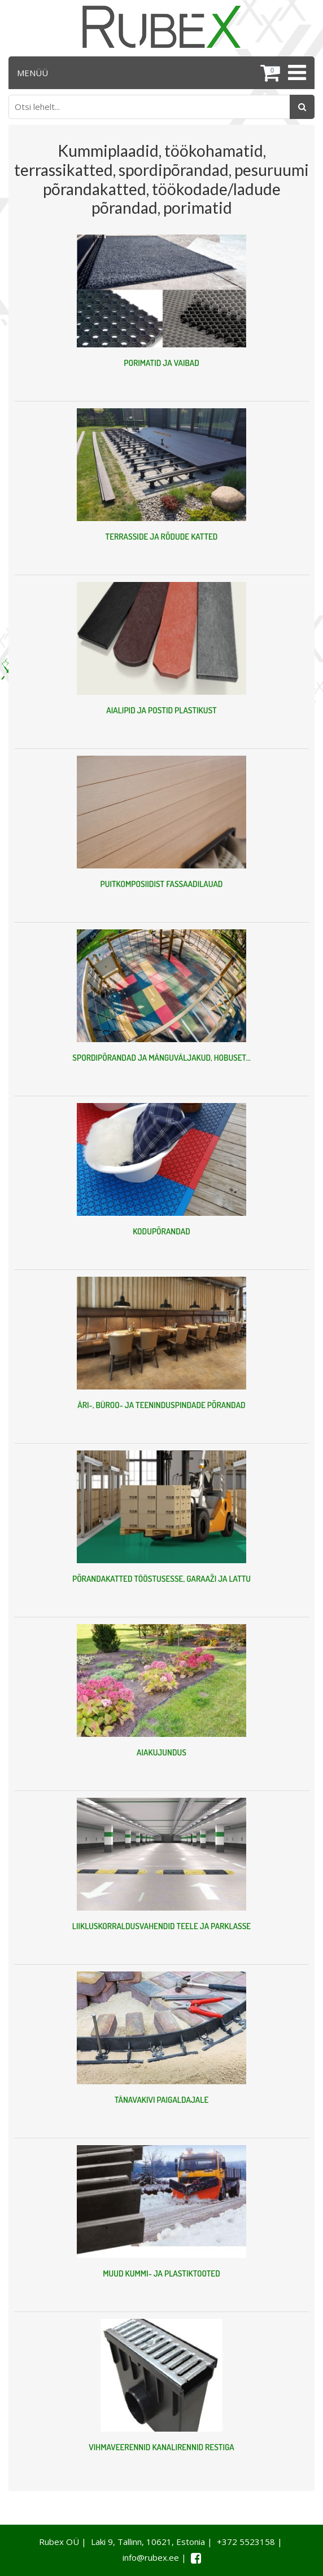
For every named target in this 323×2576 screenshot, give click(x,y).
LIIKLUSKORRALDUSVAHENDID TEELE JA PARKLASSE (161, 1926)
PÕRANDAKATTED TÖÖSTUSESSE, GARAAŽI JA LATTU (161, 1578)
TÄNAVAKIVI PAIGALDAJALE (161, 2099)
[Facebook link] (196, 2558)
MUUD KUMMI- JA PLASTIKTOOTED (161, 2273)
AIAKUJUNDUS (161, 1752)
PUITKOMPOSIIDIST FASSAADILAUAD (162, 884)
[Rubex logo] (161, 27)
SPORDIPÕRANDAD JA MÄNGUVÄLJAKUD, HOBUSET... (161, 1057)
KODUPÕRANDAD (161, 1231)
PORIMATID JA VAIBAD (161, 363)
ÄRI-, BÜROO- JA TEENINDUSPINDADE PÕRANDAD (161, 1405)
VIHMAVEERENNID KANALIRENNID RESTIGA (161, 2447)
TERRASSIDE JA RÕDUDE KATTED (162, 536)
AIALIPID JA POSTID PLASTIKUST (161, 710)
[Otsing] (302, 107)
